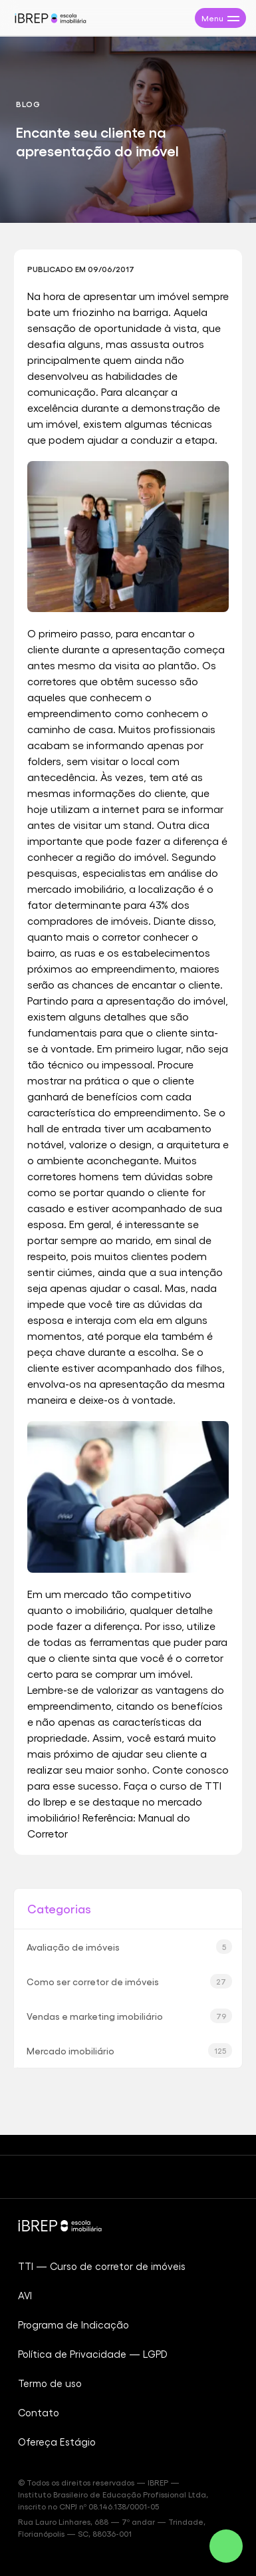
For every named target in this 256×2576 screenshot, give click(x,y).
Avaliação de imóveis (129, 1946)
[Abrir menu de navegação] (220, 18)
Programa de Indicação (73, 2325)
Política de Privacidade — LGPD (93, 2354)
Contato (38, 2412)
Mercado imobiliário (129, 2050)
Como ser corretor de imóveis (129, 1981)
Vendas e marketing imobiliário (129, 2016)
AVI (25, 2295)
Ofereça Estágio (57, 2442)
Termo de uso (50, 2383)
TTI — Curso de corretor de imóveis (102, 2266)
